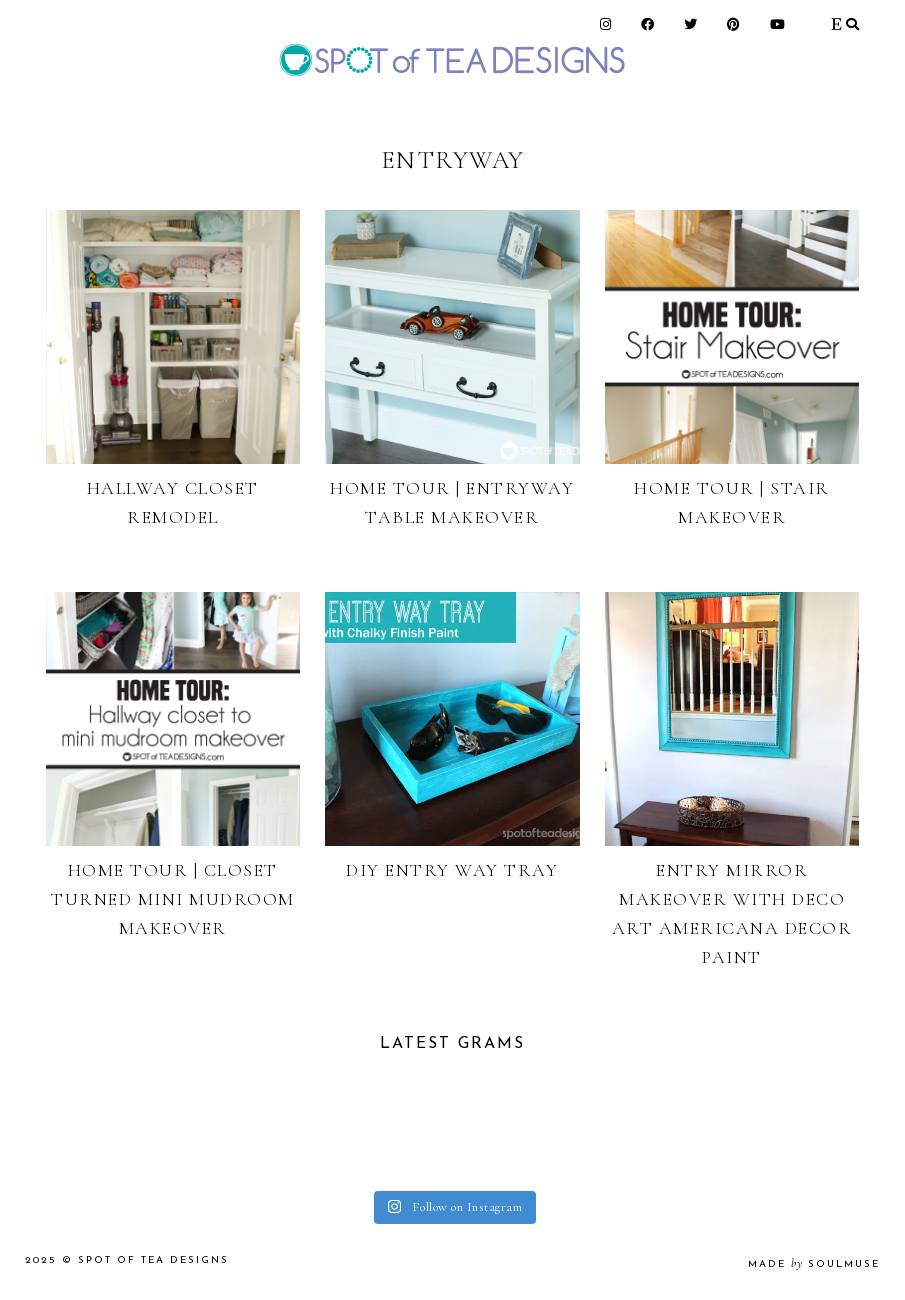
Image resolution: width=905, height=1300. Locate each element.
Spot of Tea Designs (153, 1260)
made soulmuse (814, 1264)
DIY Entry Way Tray (452, 870)
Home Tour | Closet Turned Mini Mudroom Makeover (173, 899)
